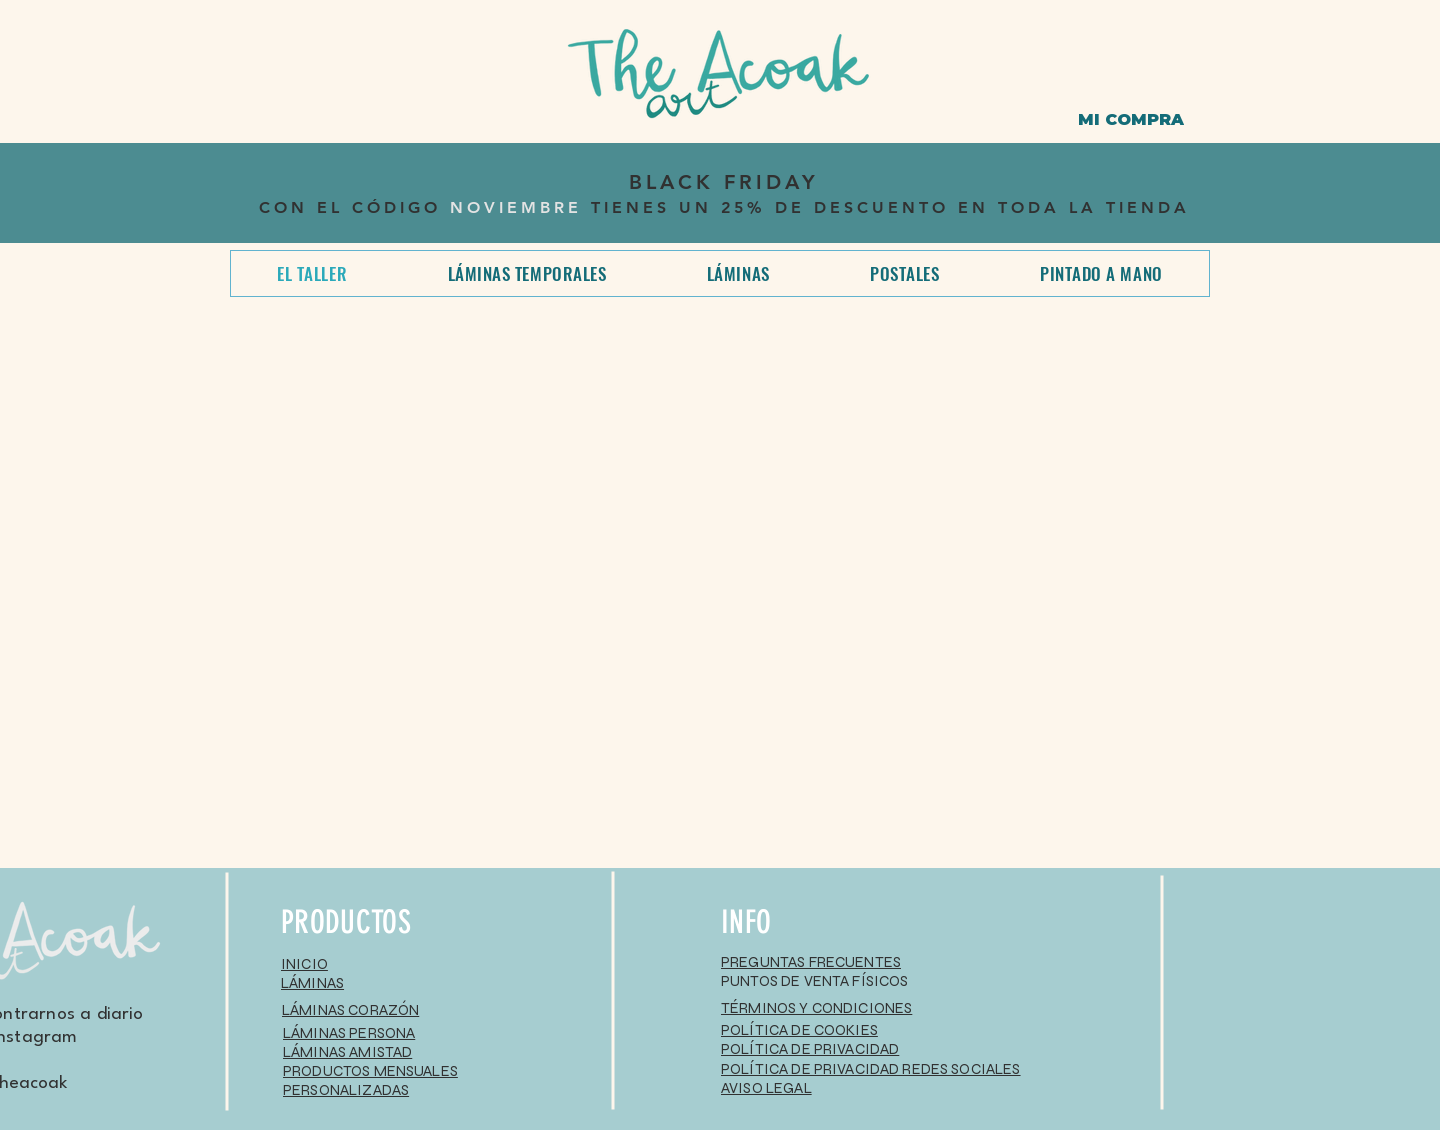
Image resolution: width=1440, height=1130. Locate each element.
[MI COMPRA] (1131, 119)
